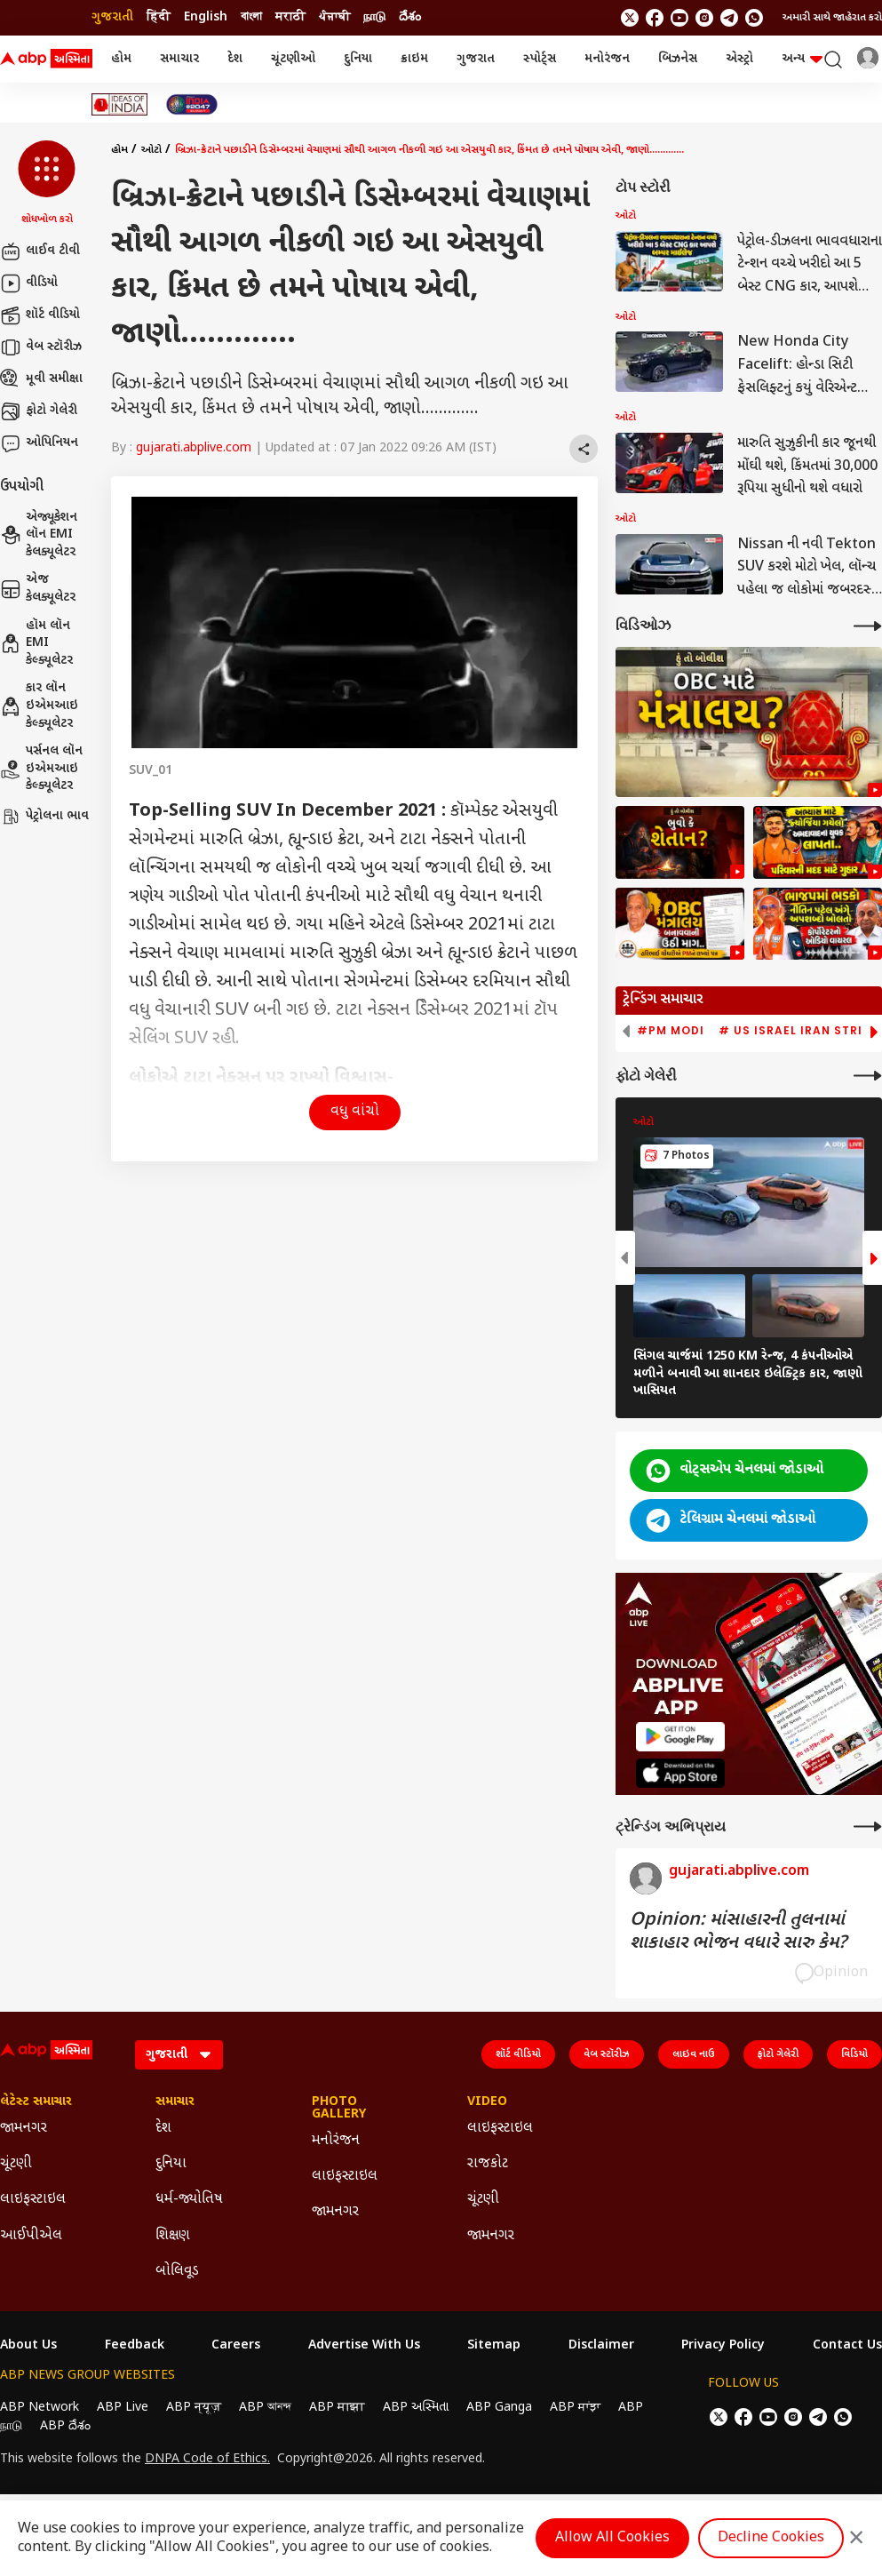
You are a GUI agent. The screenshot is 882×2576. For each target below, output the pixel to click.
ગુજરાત (476, 59)
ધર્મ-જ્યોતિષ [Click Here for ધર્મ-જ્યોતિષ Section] (189, 2199)
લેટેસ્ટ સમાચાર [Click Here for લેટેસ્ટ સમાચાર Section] (36, 2102)
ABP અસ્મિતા (416, 2407)
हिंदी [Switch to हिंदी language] (159, 17)
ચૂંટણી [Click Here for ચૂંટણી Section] (16, 2164)
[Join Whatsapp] (754, 17)
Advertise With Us (364, 2346)
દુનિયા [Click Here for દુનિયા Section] (171, 2164)
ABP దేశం (65, 2426)
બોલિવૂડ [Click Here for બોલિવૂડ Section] (177, 2271)
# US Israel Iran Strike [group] (798, 1031)
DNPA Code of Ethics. (207, 2459)
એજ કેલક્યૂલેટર (37, 588)
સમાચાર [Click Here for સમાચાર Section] (175, 2102)
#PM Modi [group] (670, 1031)
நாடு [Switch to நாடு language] (374, 17)
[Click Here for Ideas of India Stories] (119, 104)
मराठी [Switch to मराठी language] (290, 17)
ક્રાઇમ (414, 59)
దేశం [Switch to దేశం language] (410, 17)
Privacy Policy (723, 2346)
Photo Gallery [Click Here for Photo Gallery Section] (339, 2108)
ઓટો (151, 150)
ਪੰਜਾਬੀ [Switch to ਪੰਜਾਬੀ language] (334, 17)
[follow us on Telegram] (729, 17)
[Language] (179, 2055)
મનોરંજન (607, 59)
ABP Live (122, 2407)
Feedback (134, 2346)
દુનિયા (358, 59)
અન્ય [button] (802, 59)
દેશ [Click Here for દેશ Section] (163, 2128)
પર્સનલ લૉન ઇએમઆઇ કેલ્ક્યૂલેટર (41, 768)
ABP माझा (337, 2407)
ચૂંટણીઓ (293, 59)
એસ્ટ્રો (739, 59)
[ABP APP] (680, 1736)
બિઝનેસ (677, 59)
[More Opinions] (868, 1826)
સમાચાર (179, 59)
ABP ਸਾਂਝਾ (575, 2407)
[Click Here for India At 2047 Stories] (192, 104)
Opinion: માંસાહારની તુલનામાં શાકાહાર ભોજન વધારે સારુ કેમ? (738, 1932)
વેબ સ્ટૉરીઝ (41, 347)
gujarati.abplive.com (193, 448)
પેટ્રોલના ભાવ (44, 816)
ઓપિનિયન (39, 443)
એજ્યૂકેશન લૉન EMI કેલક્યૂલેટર (38, 535)
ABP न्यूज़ (193, 2407)
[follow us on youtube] (679, 17)
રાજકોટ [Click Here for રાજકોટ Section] (487, 2164)
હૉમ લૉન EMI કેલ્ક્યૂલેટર (36, 643)
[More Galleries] (868, 1075)
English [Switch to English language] (205, 17)
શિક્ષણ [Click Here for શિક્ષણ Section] (172, 2236)
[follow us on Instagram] (704, 17)
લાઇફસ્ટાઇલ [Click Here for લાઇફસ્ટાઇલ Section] (33, 2199)
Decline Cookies (771, 2538)
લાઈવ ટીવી (40, 251)
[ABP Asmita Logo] (46, 59)
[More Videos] (868, 626)
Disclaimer (601, 2346)
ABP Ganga (499, 2407)
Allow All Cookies (612, 2538)
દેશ (234, 59)
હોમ (121, 59)
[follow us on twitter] (629, 17)
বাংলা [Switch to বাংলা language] (251, 17)
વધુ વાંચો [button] (354, 1112)
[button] (47, 183)
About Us (28, 2346)
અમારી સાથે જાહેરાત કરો (832, 18)
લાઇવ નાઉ (693, 2054)
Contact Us (847, 2346)
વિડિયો (854, 2054)
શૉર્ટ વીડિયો (40, 315)
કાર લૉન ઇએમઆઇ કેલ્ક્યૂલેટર (39, 705)
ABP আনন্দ (265, 2407)
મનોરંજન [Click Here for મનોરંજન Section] (336, 2141)
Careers (235, 2346)
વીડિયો (29, 283)
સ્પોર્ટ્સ (539, 59)
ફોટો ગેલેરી (38, 411)
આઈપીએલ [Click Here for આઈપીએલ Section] (31, 2236)
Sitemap (493, 2346)
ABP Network (39, 2407)
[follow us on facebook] (654, 17)
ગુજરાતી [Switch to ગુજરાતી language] (112, 17)
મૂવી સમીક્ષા (41, 379)
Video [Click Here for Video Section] (487, 2102)
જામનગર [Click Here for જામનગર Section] (23, 2128)
